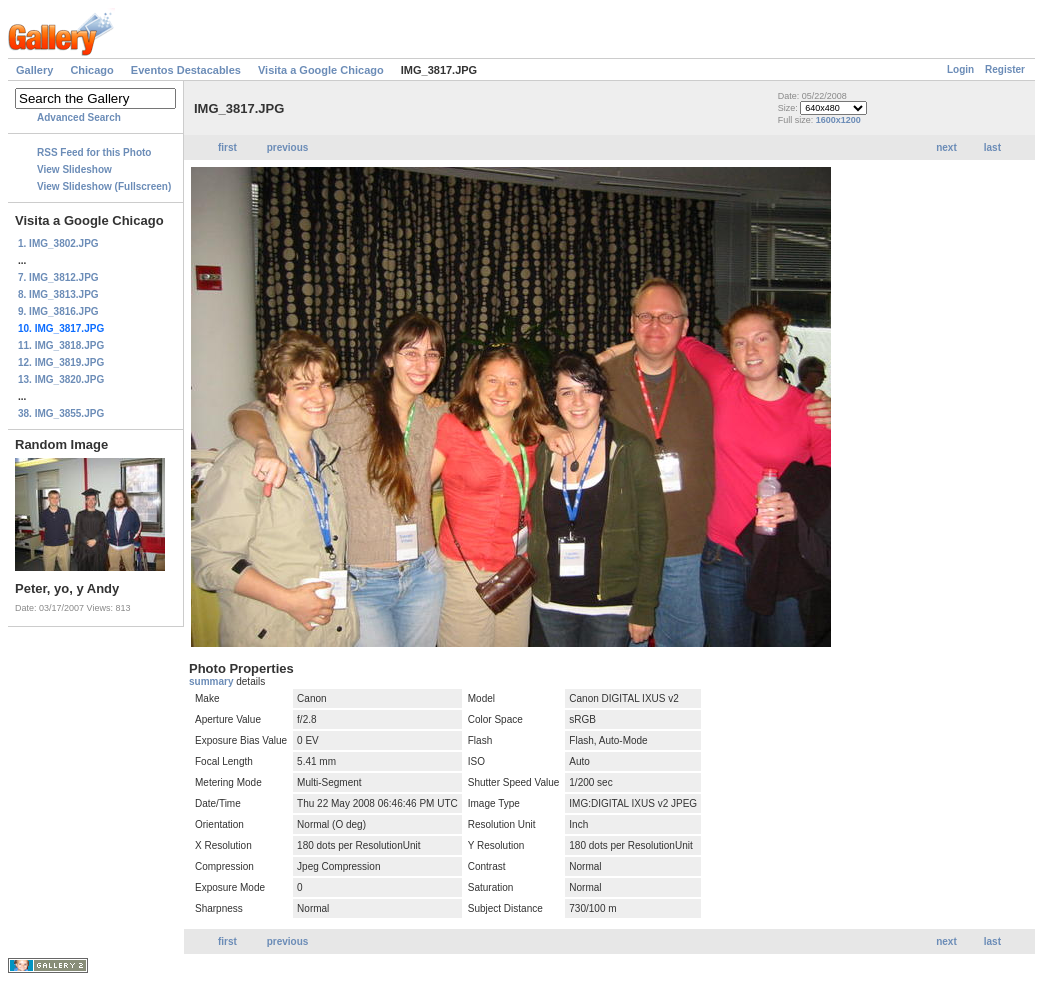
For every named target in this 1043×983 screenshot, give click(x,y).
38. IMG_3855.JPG (61, 413)
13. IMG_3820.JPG (61, 379)
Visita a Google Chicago (321, 70)
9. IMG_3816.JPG (58, 311)
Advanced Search (79, 117)
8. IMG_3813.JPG (58, 294)
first (227, 147)
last (992, 147)
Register (1005, 69)
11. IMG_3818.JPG (61, 345)
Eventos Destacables (186, 70)
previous (288, 147)
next (946, 147)
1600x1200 (838, 120)
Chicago (91, 70)
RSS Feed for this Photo (94, 152)
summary (212, 681)
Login (960, 69)
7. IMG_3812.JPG (58, 277)
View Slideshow (74, 169)
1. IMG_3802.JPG (58, 243)
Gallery (34, 70)
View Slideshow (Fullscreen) (104, 186)
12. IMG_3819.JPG (61, 362)
